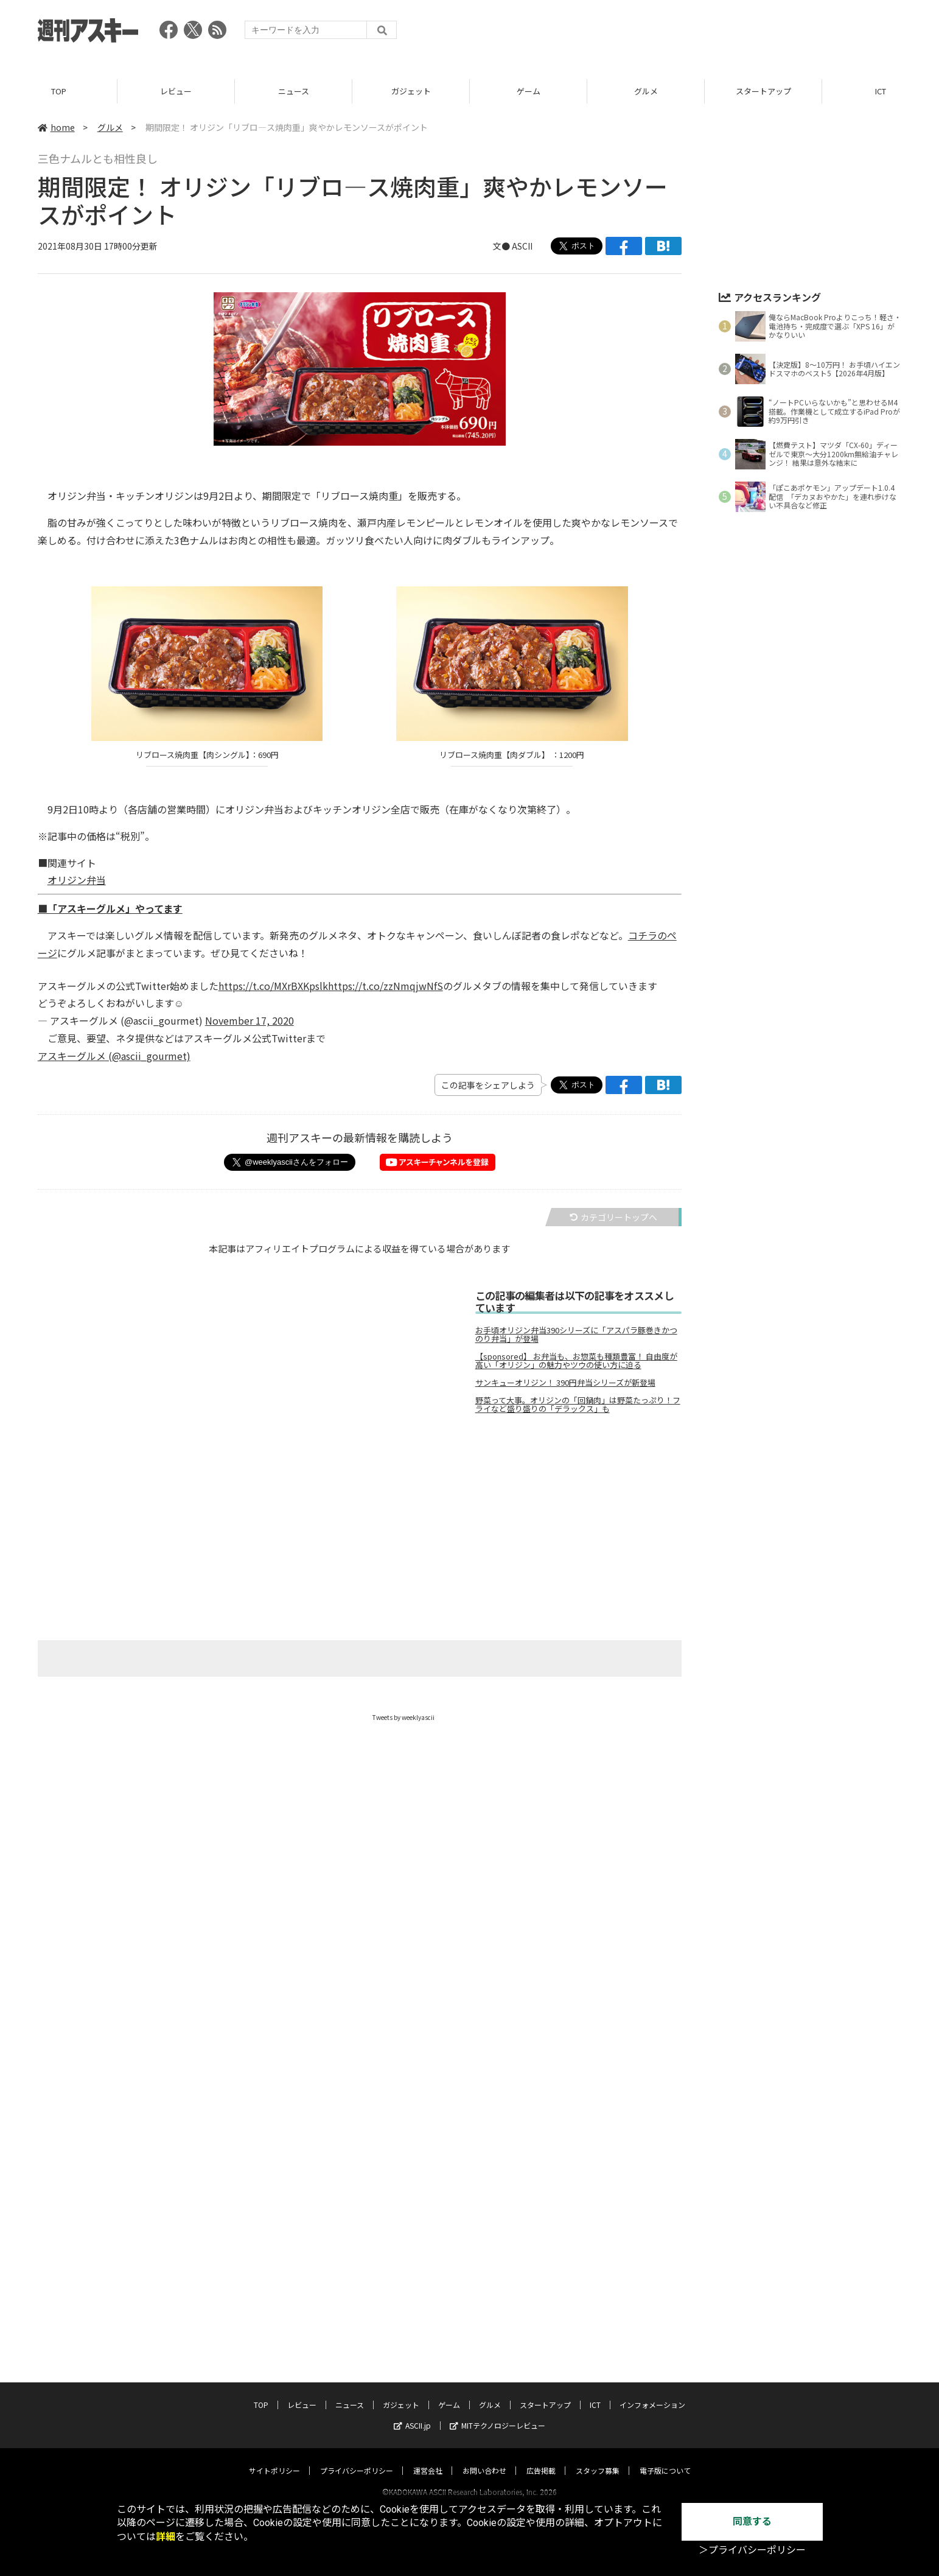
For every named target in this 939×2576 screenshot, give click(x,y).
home (56, 127)
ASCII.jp (412, 2414)
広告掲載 (541, 2459)
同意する (752, 2521)
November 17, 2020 (249, 1020)
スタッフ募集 (598, 2459)
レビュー (176, 91)
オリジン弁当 (76, 879)
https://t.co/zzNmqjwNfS (385, 985)
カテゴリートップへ (613, 1217)
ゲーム (528, 91)
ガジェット (411, 91)
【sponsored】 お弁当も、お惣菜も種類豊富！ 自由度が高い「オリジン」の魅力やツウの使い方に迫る (576, 1360)
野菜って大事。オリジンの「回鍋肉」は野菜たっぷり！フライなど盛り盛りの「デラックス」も (577, 1404)
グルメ (646, 91)
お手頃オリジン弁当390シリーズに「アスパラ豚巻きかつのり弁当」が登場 (576, 1334)
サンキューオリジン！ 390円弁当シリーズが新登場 (565, 1382)
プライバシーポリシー (356, 2459)
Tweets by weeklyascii (403, 1717)
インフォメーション (652, 2393)
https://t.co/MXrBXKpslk (273, 985)
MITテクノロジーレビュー (497, 2414)
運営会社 (427, 2459)
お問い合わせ (484, 2459)
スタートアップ (763, 91)
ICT (595, 2393)
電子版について (665, 2459)
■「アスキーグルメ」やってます (110, 908)
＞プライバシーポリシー (752, 2550)
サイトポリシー (274, 2459)
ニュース (293, 91)
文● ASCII (512, 246)
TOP (58, 91)
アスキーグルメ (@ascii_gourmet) (114, 1055)
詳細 (165, 2537)
